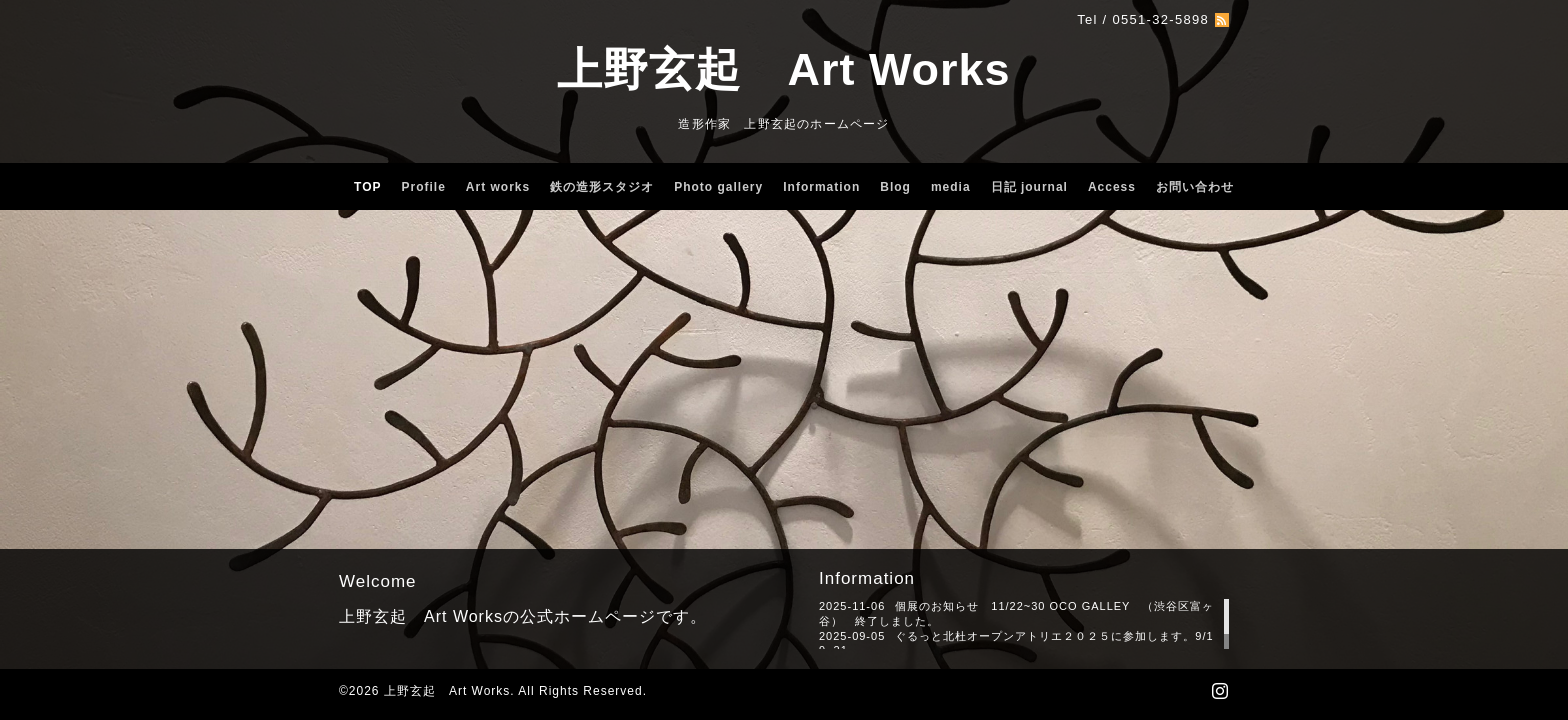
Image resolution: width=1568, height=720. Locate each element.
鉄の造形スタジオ (602, 187)
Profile (424, 187)
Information (821, 187)
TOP (367, 187)
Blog (895, 187)
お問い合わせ (1195, 187)
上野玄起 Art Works (783, 69)
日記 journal (1029, 187)
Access (1112, 187)
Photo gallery (718, 187)
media (951, 187)
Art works (498, 187)
